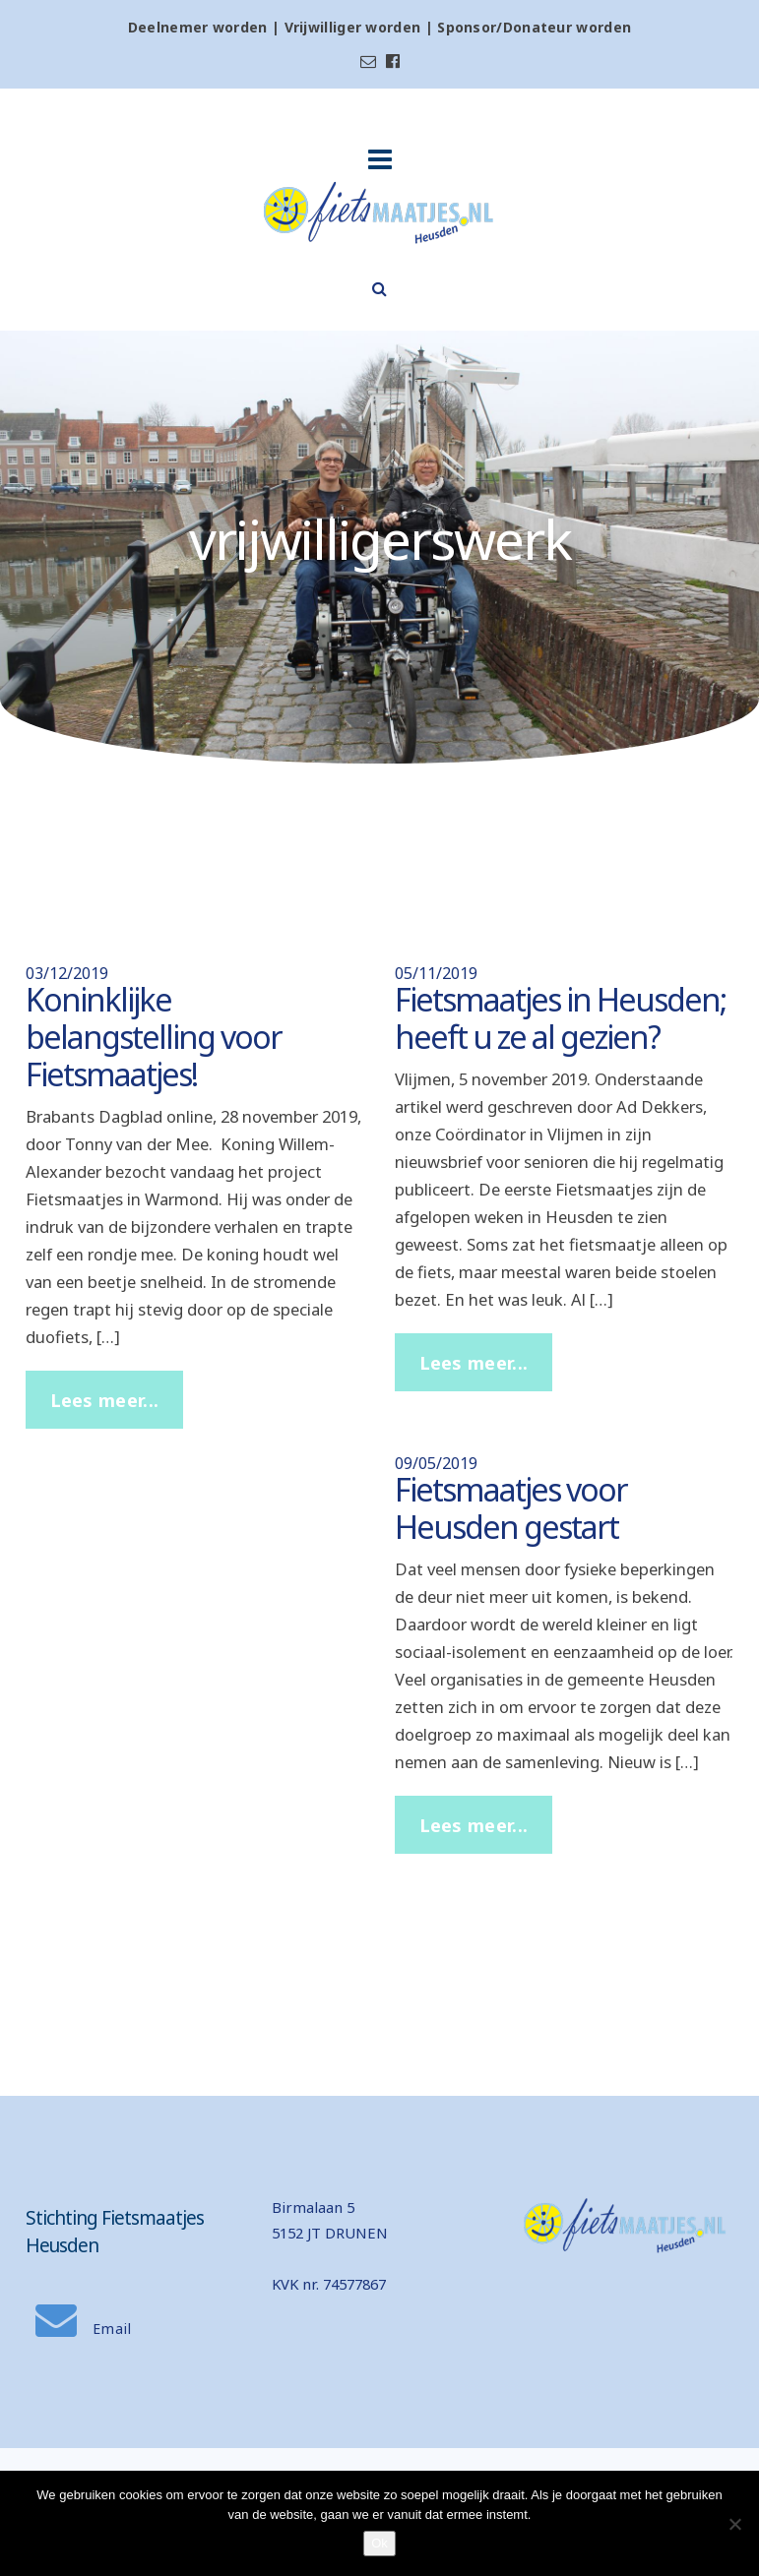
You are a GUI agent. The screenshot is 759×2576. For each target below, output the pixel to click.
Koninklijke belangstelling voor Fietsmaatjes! (154, 1036)
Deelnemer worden (198, 27)
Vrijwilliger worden (353, 27)
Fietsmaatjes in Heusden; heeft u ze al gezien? (560, 1018)
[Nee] (734, 2524)
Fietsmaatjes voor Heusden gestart (511, 1508)
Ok (379, 2543)
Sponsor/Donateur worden (534, 27)
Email (83, 2328)
